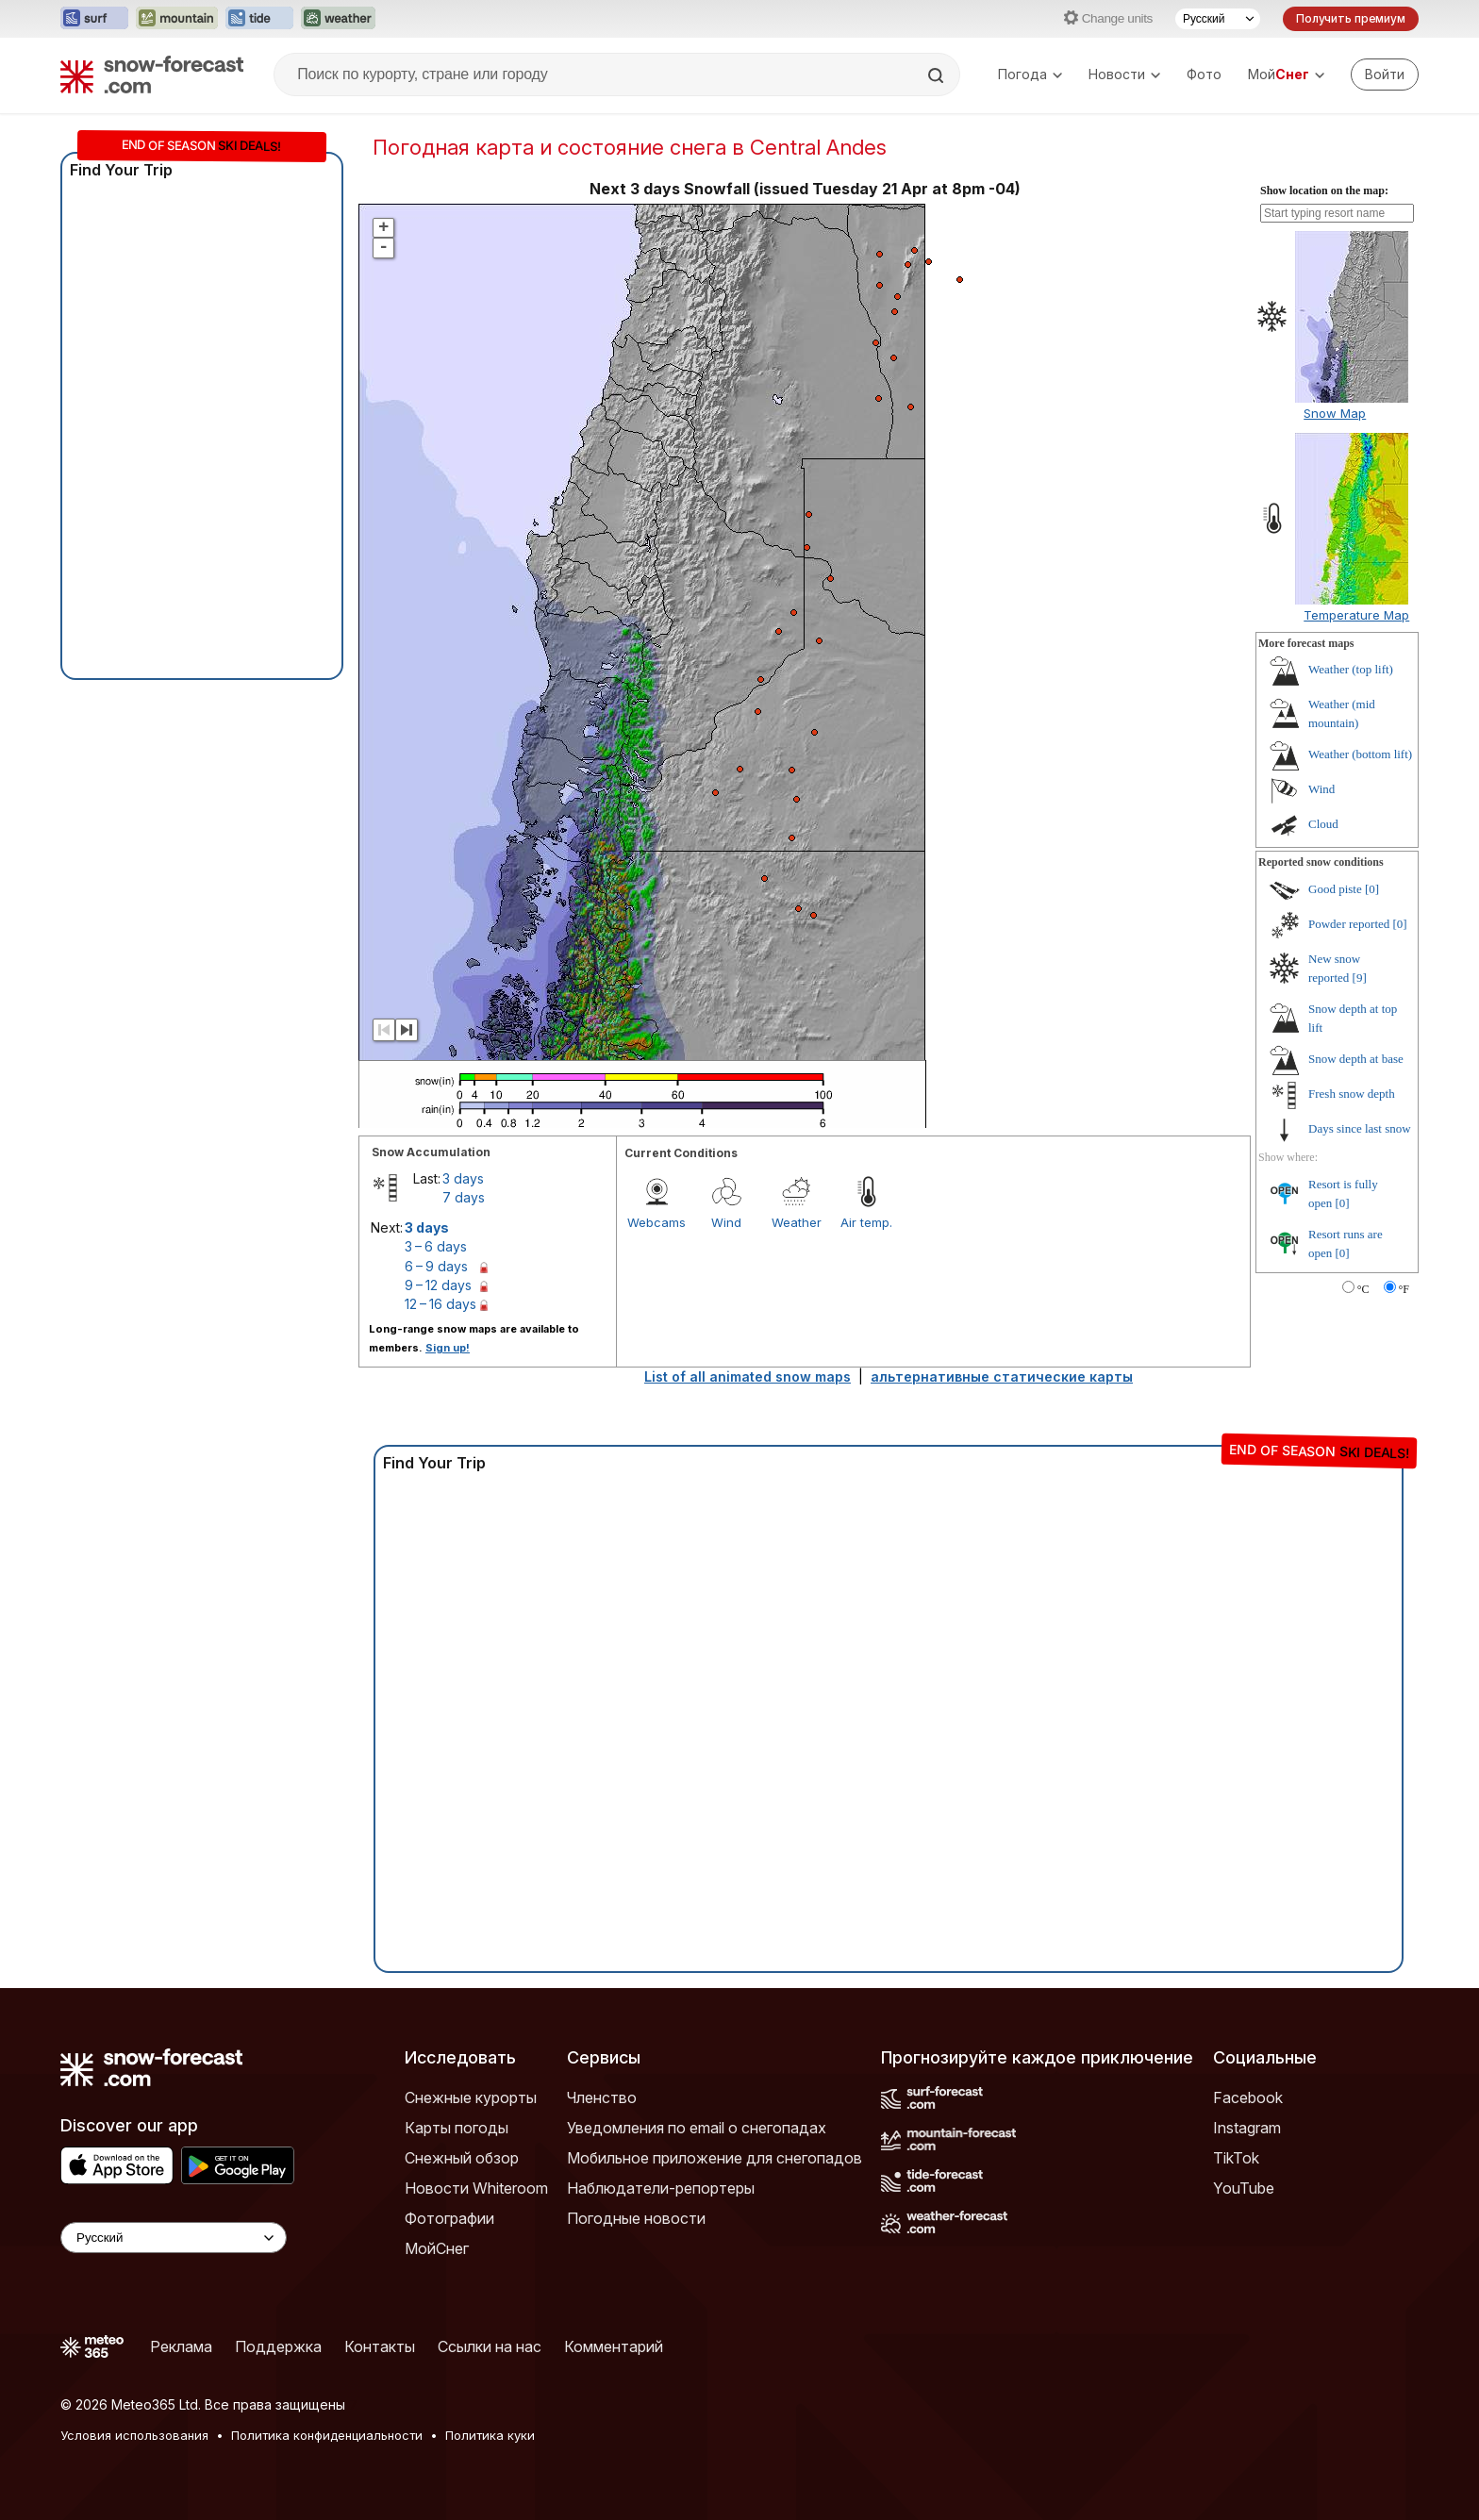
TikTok (1236, 2157)
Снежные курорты (471, 2097)
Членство (602, 2097)
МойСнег (437, 2248)
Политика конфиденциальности (327, 2435)
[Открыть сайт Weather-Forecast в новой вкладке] (338, 19)
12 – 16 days (440, 1304)
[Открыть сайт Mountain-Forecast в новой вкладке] (177, 19)
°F (1404, 1289)
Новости (1124, 74)
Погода (1030, 74)
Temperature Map (1356, 614)
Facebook (1248, 2097)
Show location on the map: (1324, 190)
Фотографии (449, 2218)
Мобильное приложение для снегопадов (714, 2157)
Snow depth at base (1356, 1059)
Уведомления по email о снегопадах (696, 2127)
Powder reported (1348, 924)
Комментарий (613, 2346)
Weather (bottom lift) (1360, 754)
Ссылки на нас (489, 2346)
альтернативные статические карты (1002, 1376)
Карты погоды (456, 2127)
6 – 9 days (436, 1266)
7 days (463, 1197)
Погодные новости (636, 2218)
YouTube (1243, 2188)
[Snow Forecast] (151, 74)
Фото (1204, 74)
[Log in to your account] (1385, 74)
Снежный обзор (462, 2157)
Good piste (1335, 889)
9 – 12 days (438, 1285)
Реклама (181, 2346)
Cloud (1323, 824)
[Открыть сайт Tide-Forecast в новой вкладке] (259, 19)
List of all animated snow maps (747, 1376)
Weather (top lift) (1350, 669)
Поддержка (278, 2346)
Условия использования (134, 2435)
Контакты (379, 2346)
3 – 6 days (436, 1246)
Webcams (656, 1222)
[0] (1372, 889)
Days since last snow (1359, 1128)
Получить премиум (1350, 18)
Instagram (1247, 2127)
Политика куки (490, 2435)
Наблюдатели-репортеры (661, 2188)
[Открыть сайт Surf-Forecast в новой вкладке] (94, 19)
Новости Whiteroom (476, 2188)
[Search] (937, 75)
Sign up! (447, 1347)
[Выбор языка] (1217, 18)
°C (1363, 1289)
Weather (797, 1222)
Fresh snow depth (1351, 1093)
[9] (1360, 977)
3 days (463, 1178)
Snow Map (1335, 413)
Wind (726, 1222)
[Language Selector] (173, 2237)
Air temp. (866, 1222)
